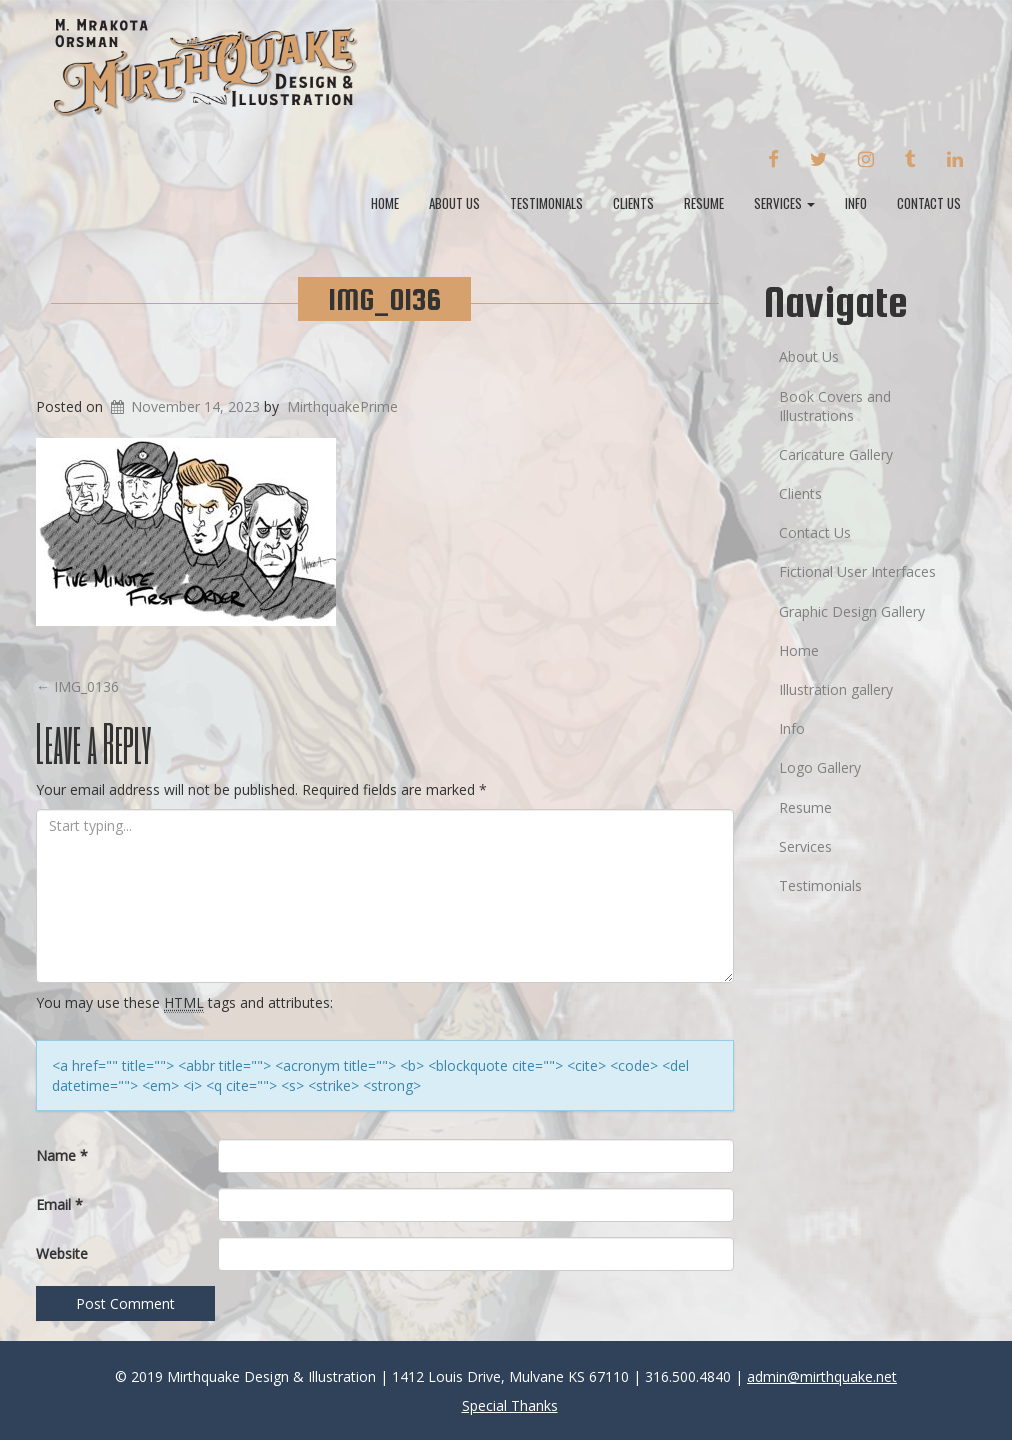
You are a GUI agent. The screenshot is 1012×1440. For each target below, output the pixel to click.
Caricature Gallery (836, 454)
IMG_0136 (384, 299)
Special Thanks (510, 1405)
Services (784, 203)
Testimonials (546, 203)
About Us (454, 203)
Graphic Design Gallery (852, 611)
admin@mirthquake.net (822, 1376)
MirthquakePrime (342, 406)
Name (62, 1155)
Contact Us (929, 203)
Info (856, 203)
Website (62, 1253)
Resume (704, 203)
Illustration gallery (836, 689)
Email (59, 1204)
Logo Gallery (820, 767)
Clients (633, 203)
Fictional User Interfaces (857, 571)
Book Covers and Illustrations (835, 406)
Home (385, 203)
